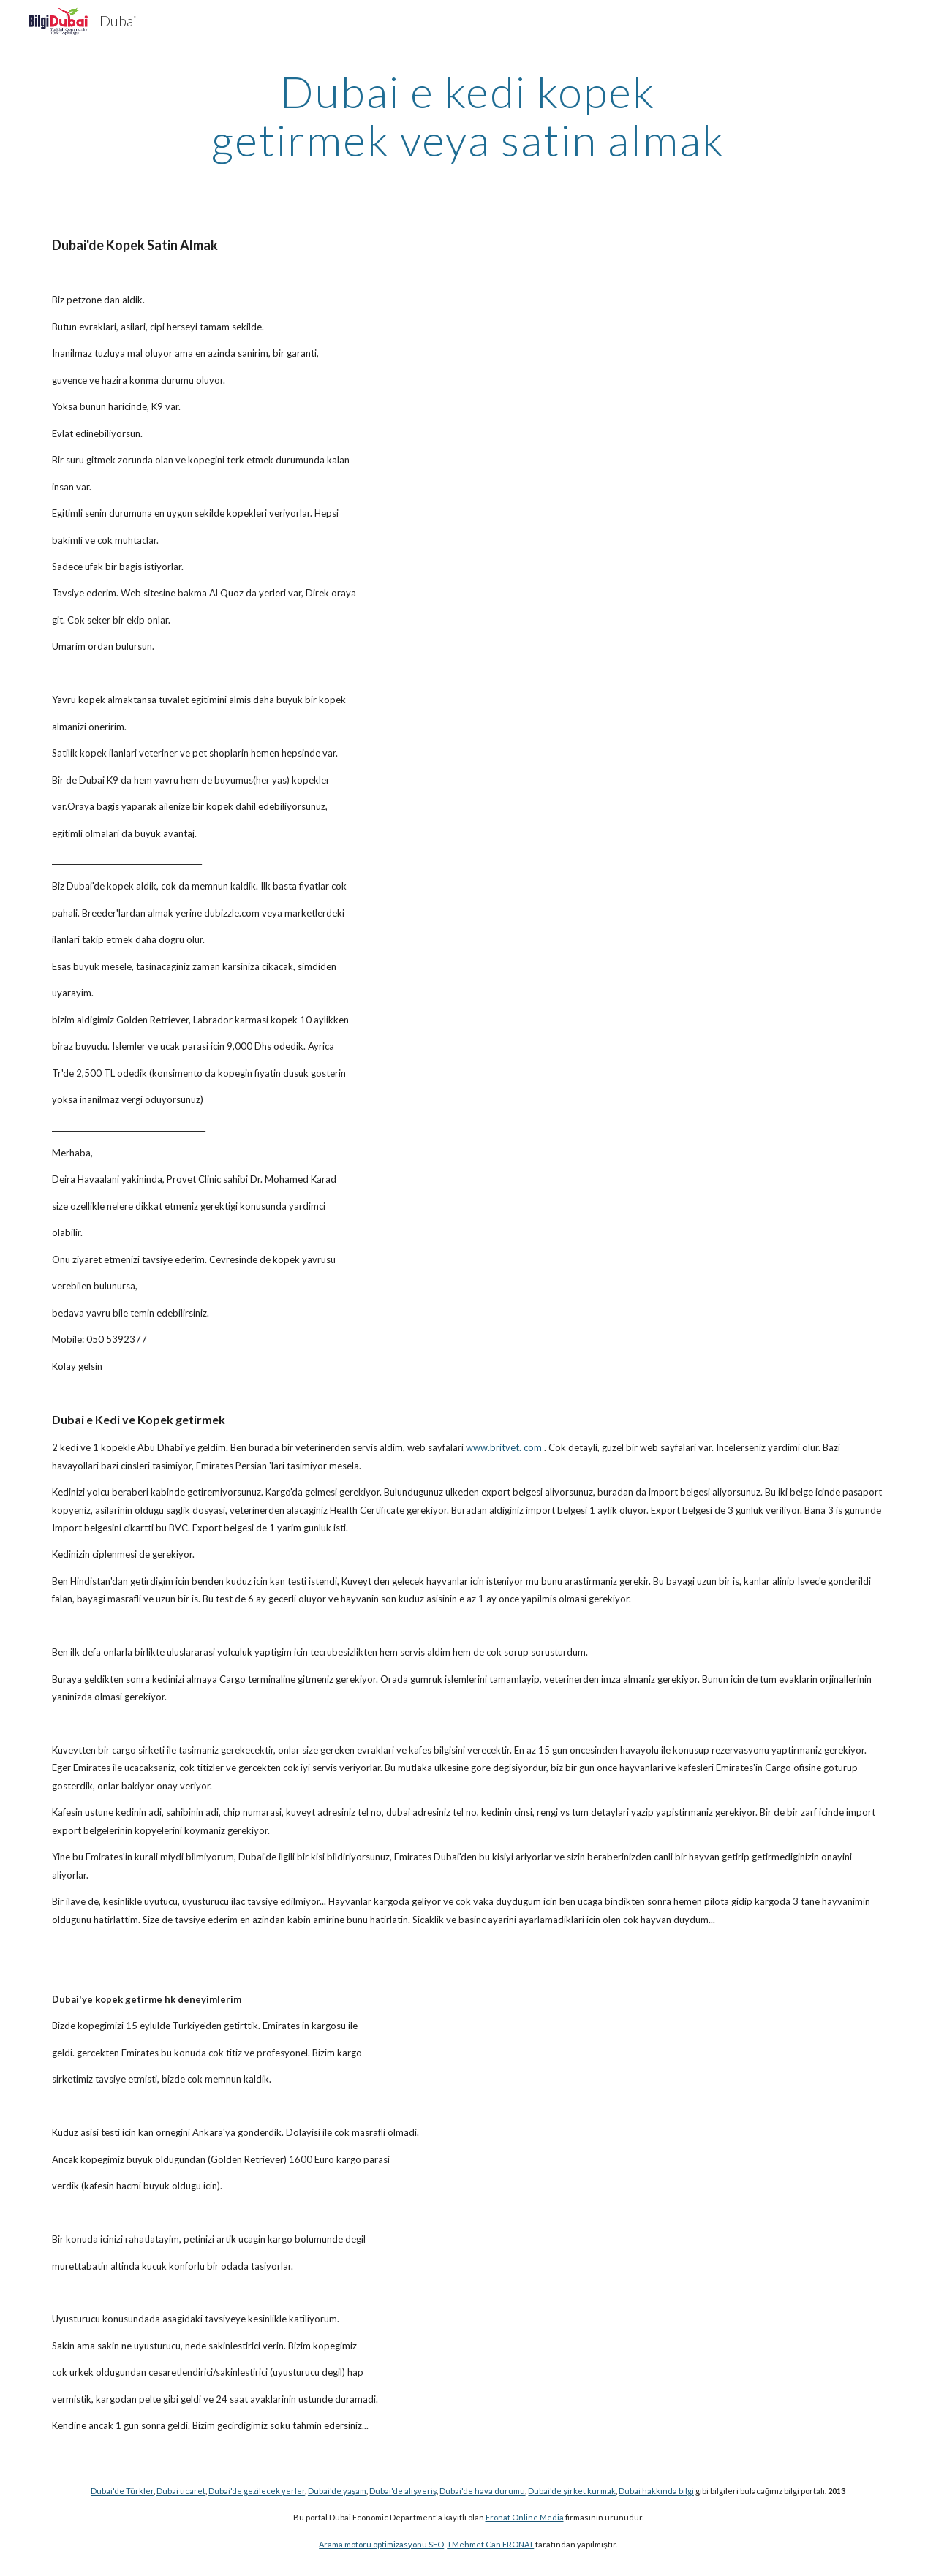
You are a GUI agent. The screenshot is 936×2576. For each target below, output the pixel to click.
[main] (468, 115)
